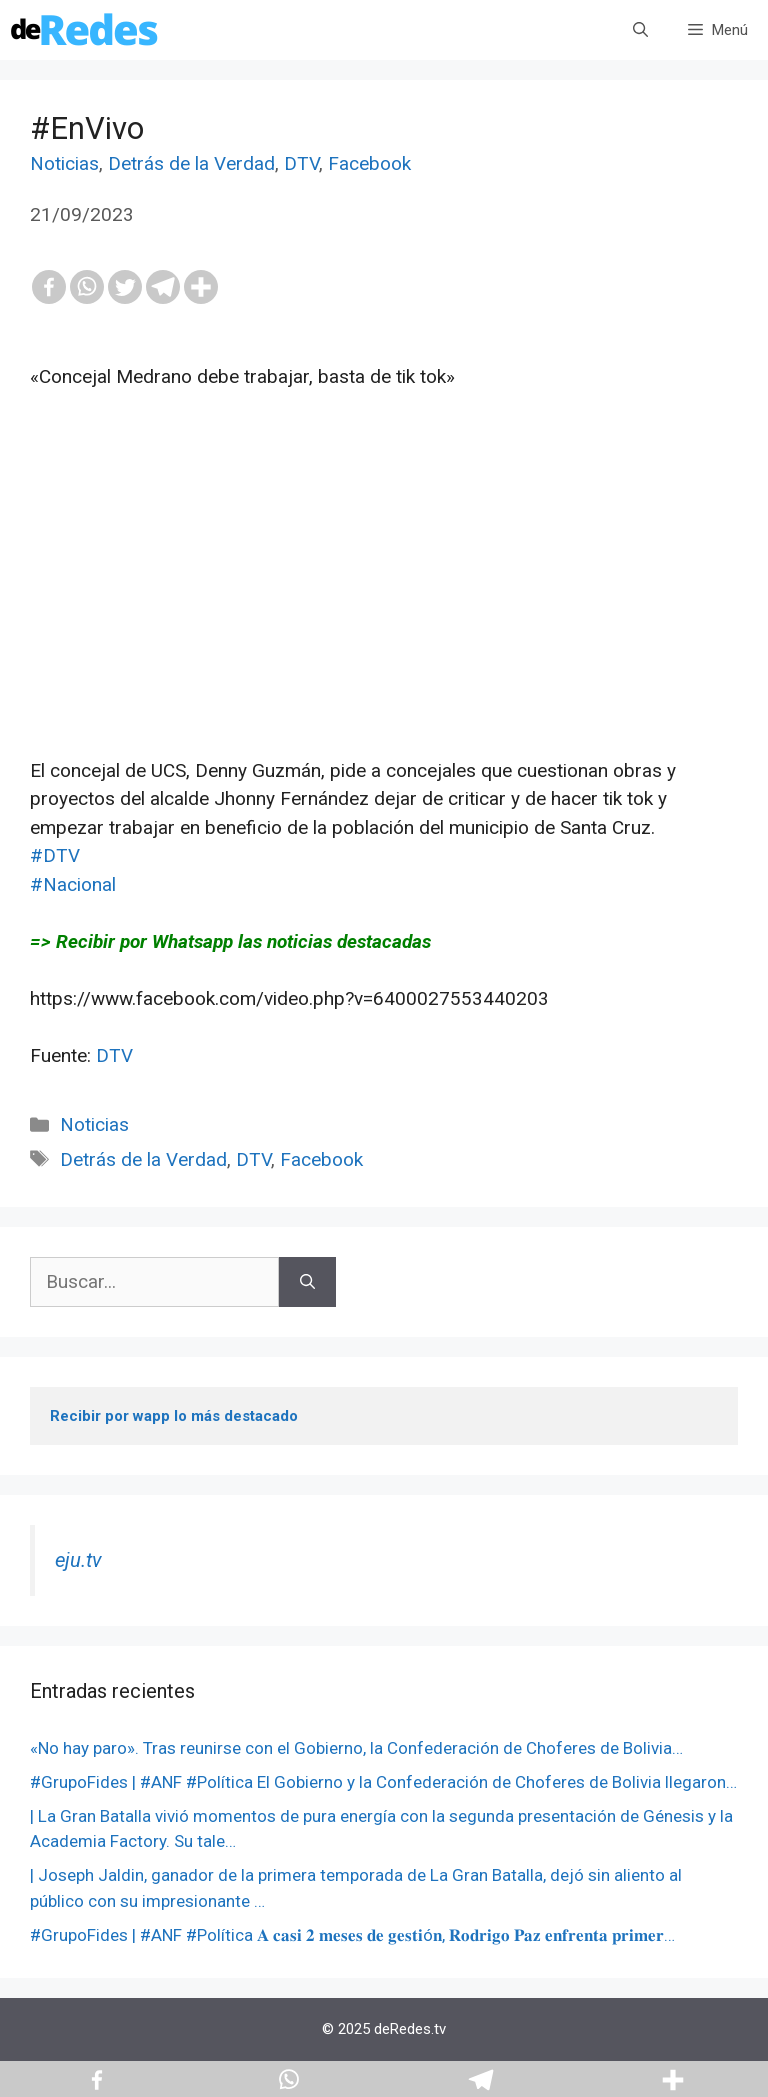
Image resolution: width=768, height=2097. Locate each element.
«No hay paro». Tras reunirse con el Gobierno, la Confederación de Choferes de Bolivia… (356, 1748)
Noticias (64, 163)
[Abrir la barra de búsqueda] (640, 30)
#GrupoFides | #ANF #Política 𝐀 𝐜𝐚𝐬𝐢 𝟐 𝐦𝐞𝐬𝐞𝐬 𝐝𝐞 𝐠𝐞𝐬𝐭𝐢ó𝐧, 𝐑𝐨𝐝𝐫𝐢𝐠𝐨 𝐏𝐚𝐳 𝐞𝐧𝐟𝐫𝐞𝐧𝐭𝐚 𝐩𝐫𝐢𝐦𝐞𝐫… (352, 1935)
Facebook (369, 163)
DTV (301, 163)
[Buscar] (307, 1282)
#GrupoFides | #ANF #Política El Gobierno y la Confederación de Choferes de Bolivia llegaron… (383, 1782)
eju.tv (78, 1560)
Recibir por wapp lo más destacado (174, 1416)
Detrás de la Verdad (191, 163)
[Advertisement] (384, 617)
